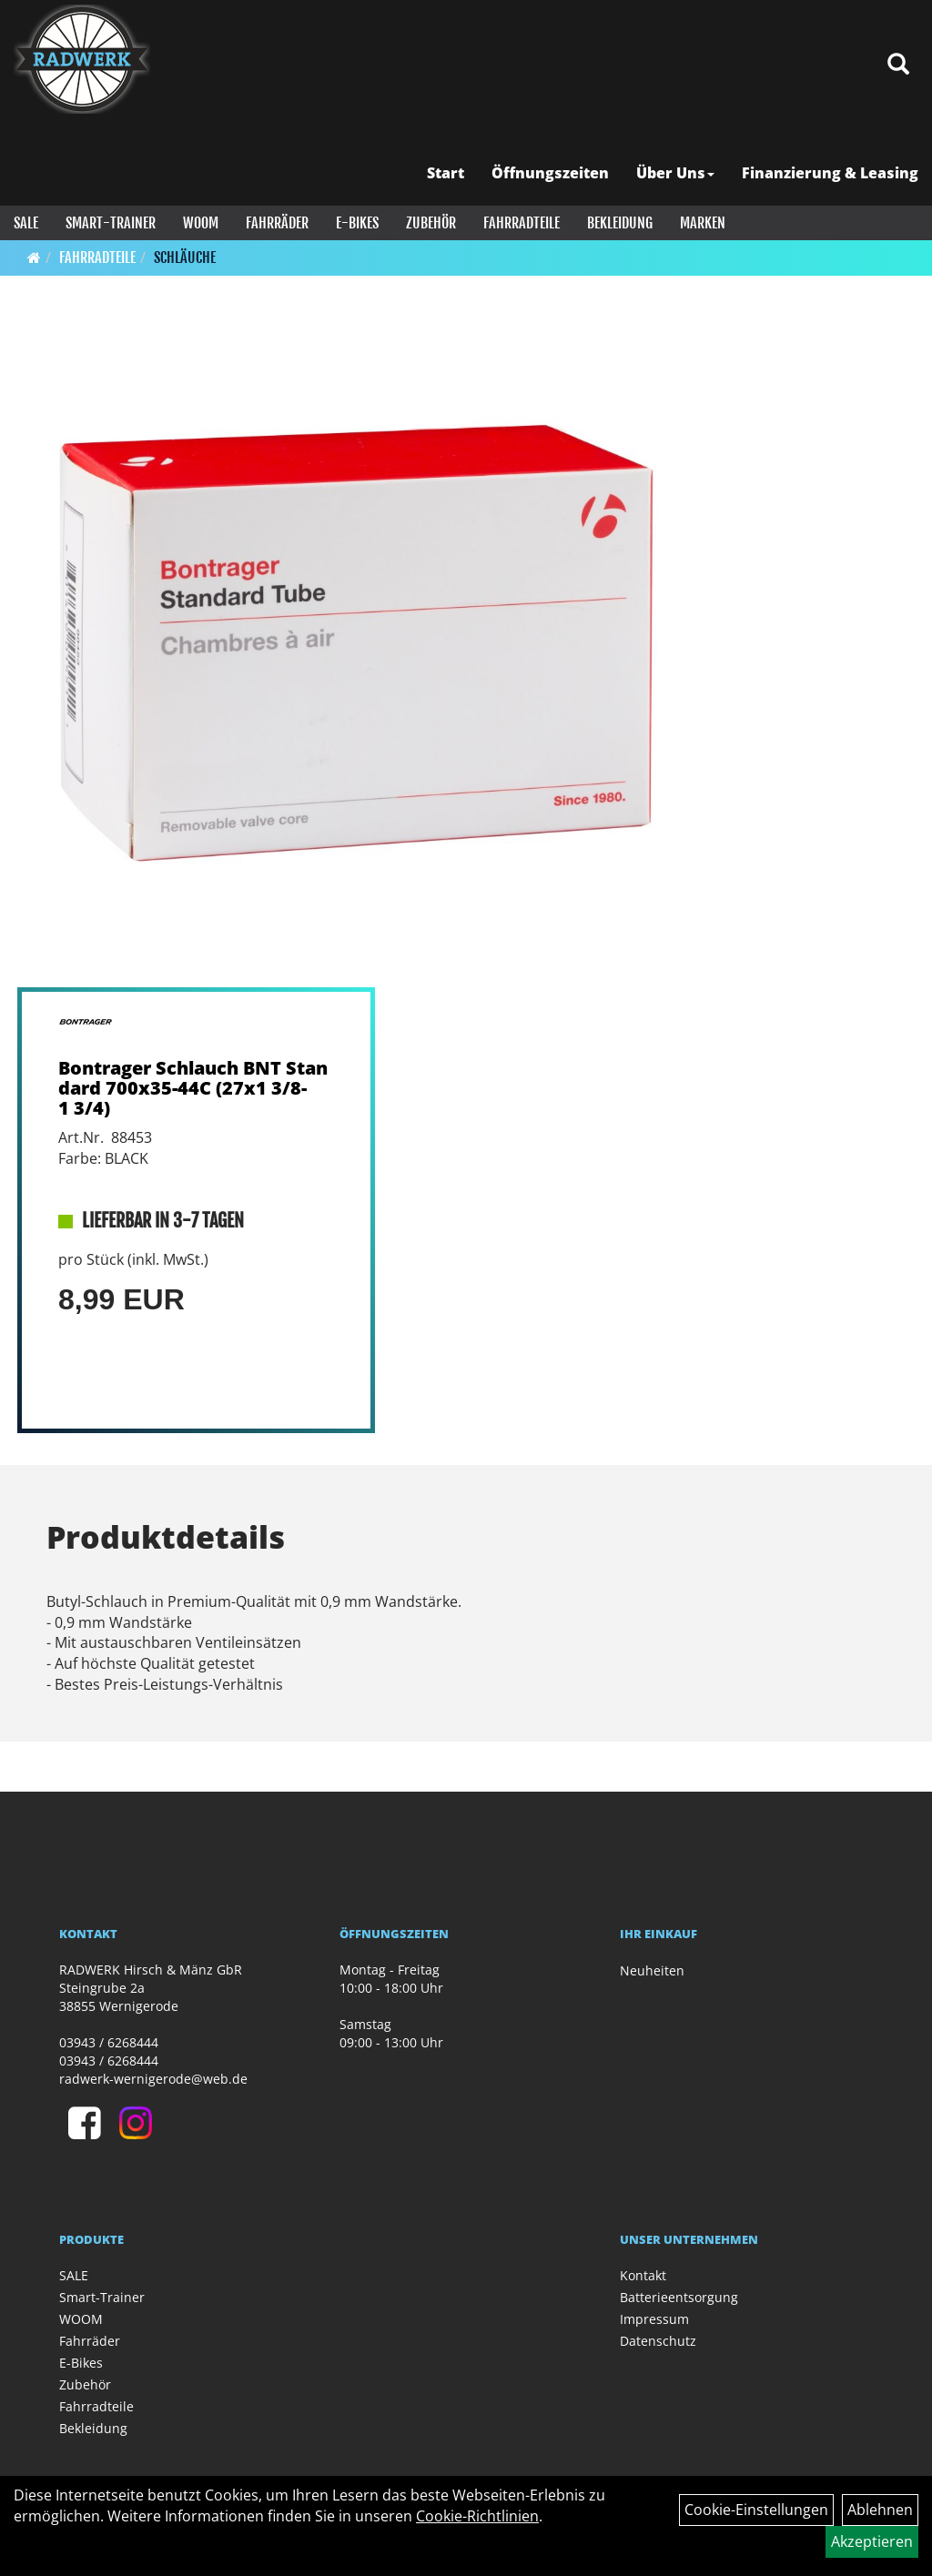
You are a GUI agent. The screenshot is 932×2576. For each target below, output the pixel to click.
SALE (26, 223)
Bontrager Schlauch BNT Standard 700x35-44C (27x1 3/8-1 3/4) (193, 1088)
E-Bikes (357, 223)
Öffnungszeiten (550, 173)
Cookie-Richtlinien (477, 2516)
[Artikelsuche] (898, 65)
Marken (702, 223)
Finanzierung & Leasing (830, 173)
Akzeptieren (872, 2541)
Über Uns (675, 173)
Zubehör (431, 223)
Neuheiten (652, 1970)
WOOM (200, 223)
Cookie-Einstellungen (756, 2510)
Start (445, 173)
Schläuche (185, 257)
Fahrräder (277, 223)
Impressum (654, 2319)
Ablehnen (880, 2510)
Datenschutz (658, 2340)
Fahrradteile (521, 223)
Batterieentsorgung (679, 2297)
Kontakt (643, 2275)
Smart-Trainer (111, 223)
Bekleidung (620, 223)
